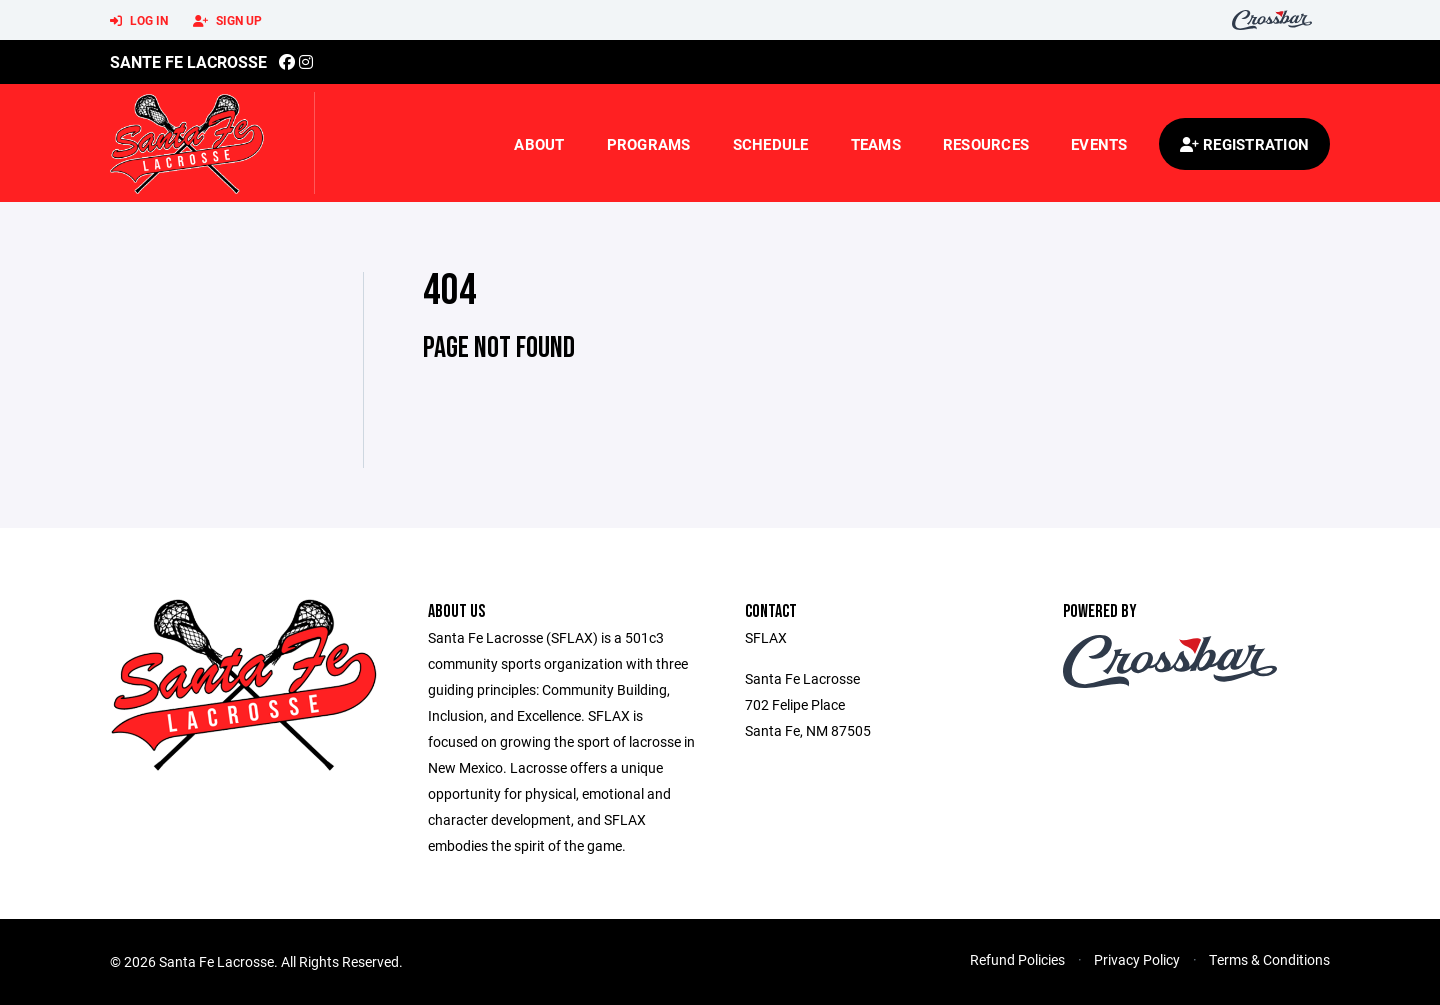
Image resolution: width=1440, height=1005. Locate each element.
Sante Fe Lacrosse (188, 61)
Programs (649, 144)
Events (1099, 144)
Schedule (771, 144)
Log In (139, 21)
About (539, 144)
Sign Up (227, 21)
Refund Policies (1017, 959)
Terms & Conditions (1269, 959)
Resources (986, 144)
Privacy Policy (1137, 959)
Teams (876, 144)
